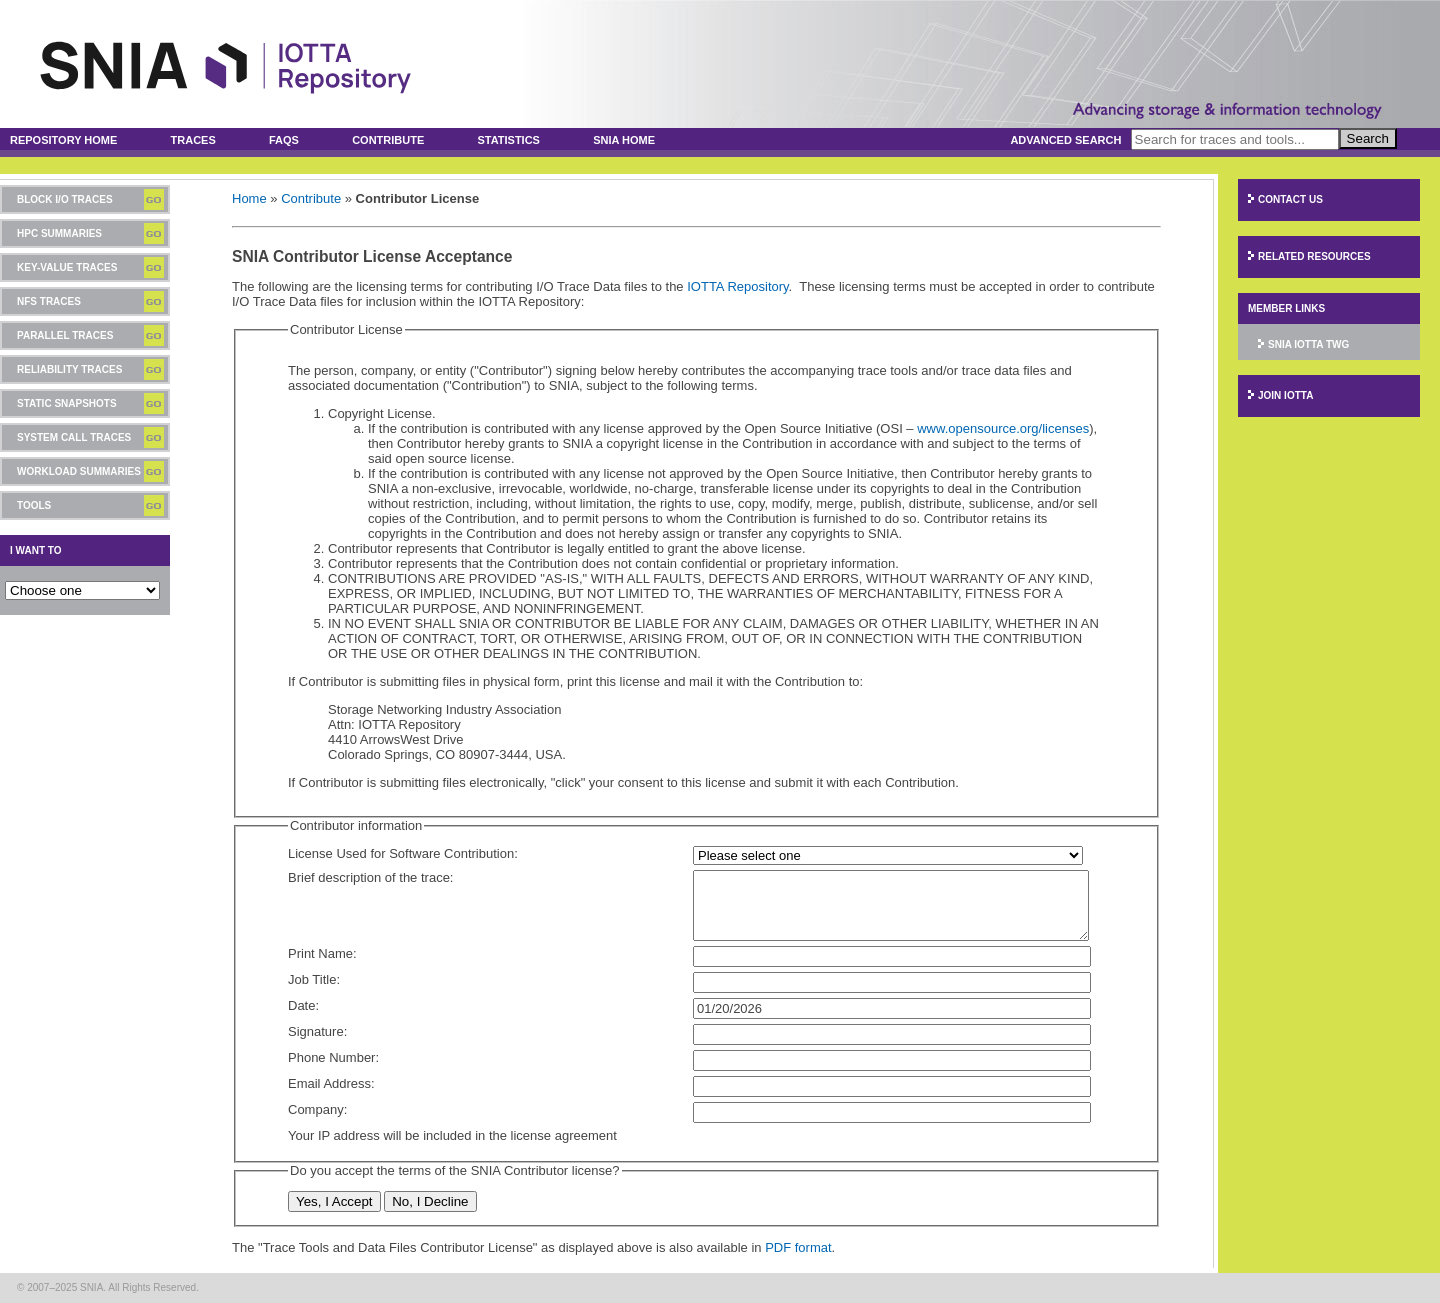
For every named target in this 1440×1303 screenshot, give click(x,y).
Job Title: (314, 979)
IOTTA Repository (737, 286)
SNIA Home (624, 140)
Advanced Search (1065, 140)
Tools (34, 505)
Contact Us (1290, 199)
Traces (193, 140)
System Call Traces (74, 437)
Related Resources (1314, 256)
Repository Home (63, 140)
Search (1368, 138)
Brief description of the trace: (370, 877)
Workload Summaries (79, 471)
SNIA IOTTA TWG (1308, 344)
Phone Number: (333, 1057)
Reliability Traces (69, 369)
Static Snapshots (67, 403)
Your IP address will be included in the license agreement (452, 1135)
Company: (317, 1109)
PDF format (798, 1247)
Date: (303, 1005)
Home (249, 198)
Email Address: (331, 1083)
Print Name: (322, 953)
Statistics (508, 140)
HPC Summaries (59, 233)
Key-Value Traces (67, 267)
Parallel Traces (65, 335)
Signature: (317, 1031)
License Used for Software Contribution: (403, 853)
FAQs (284, 140)
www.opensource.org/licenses (1003, 428)
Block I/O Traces (65, 199)
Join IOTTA (1285, 395)
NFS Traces (49, 301)
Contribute (388, 140)
